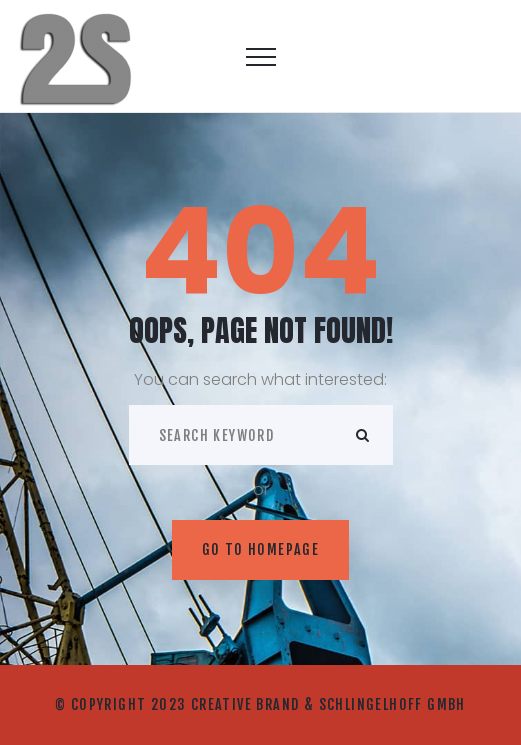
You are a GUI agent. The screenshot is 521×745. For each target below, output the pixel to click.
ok (363, 435)
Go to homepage (261, 549)
